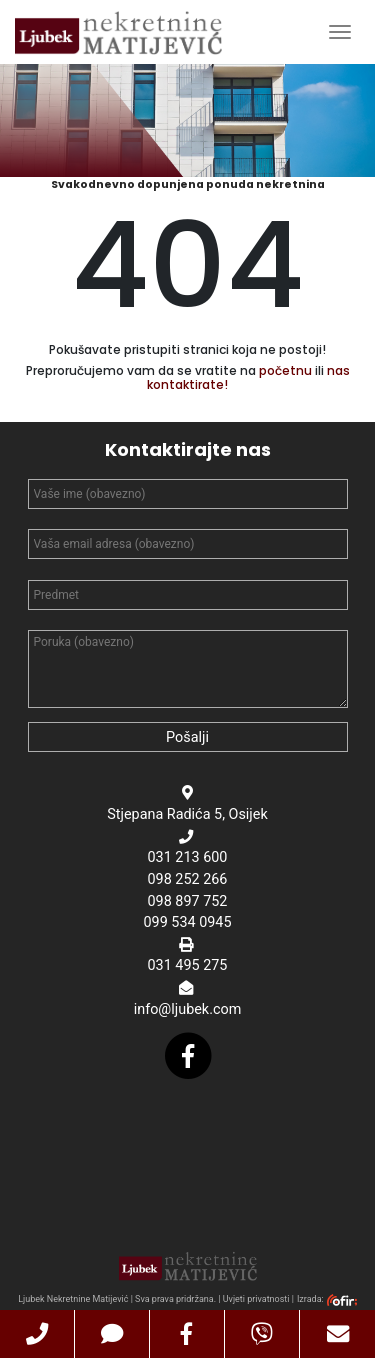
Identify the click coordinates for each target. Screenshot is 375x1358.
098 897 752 (188, 901)
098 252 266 (188, 879)
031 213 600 (188, 857)
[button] (37, 1334)
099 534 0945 (187, 922)
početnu (285, 370)
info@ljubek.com (188, 1009)
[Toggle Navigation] (340, 32)
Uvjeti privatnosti (256, 1299)
